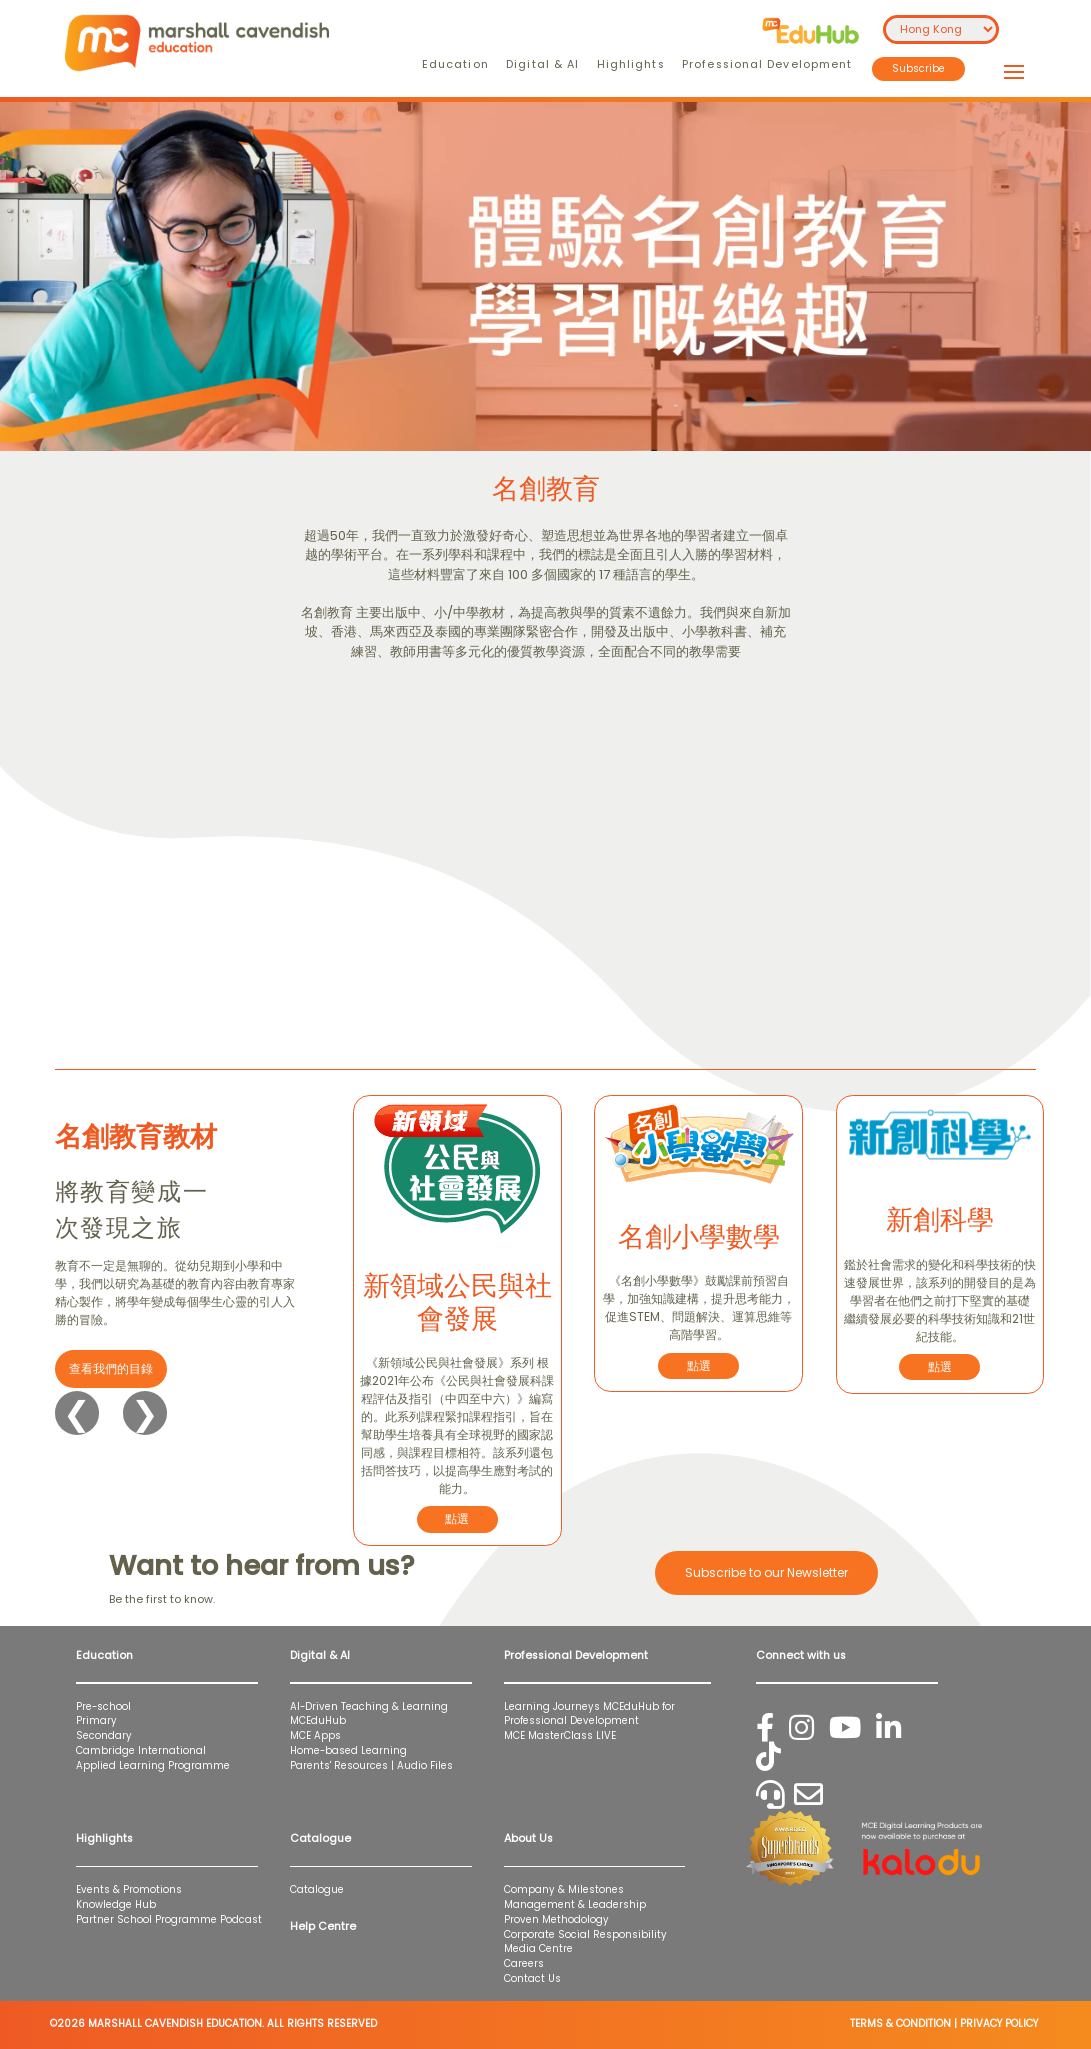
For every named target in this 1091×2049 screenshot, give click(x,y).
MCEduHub (318, 1720)
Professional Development (767, 64)
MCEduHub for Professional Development (589, 1714)
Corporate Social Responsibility (585, 1934)
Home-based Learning (348, 1750)
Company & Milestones (564, 1889)
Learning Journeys (552, 1706)
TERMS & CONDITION (900, 2023)
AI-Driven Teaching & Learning (369, 1706)
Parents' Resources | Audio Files (371, 1765)
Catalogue (317, 1889)
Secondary (104, 1735)
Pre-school (103, 1706)
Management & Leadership (575, 1904)
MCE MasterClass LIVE (560, 1735)
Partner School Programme (146, 1919)
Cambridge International (141, 1750)
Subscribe (918, 68)
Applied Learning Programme (159, 1765)
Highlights (631, 64)
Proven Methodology (556, 1919)
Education (455, 64)
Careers (524, 1963)
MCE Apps (315, 1735)
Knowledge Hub (116, 1904)
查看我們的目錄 (111, 1368)
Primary (96, 1720)
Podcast (241, 1919)
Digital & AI (542, 64)
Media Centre (538, 1948)
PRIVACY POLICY (999, 2023)
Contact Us (532, 1978)
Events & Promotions (129, 1889)
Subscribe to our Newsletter (766, 1572)
